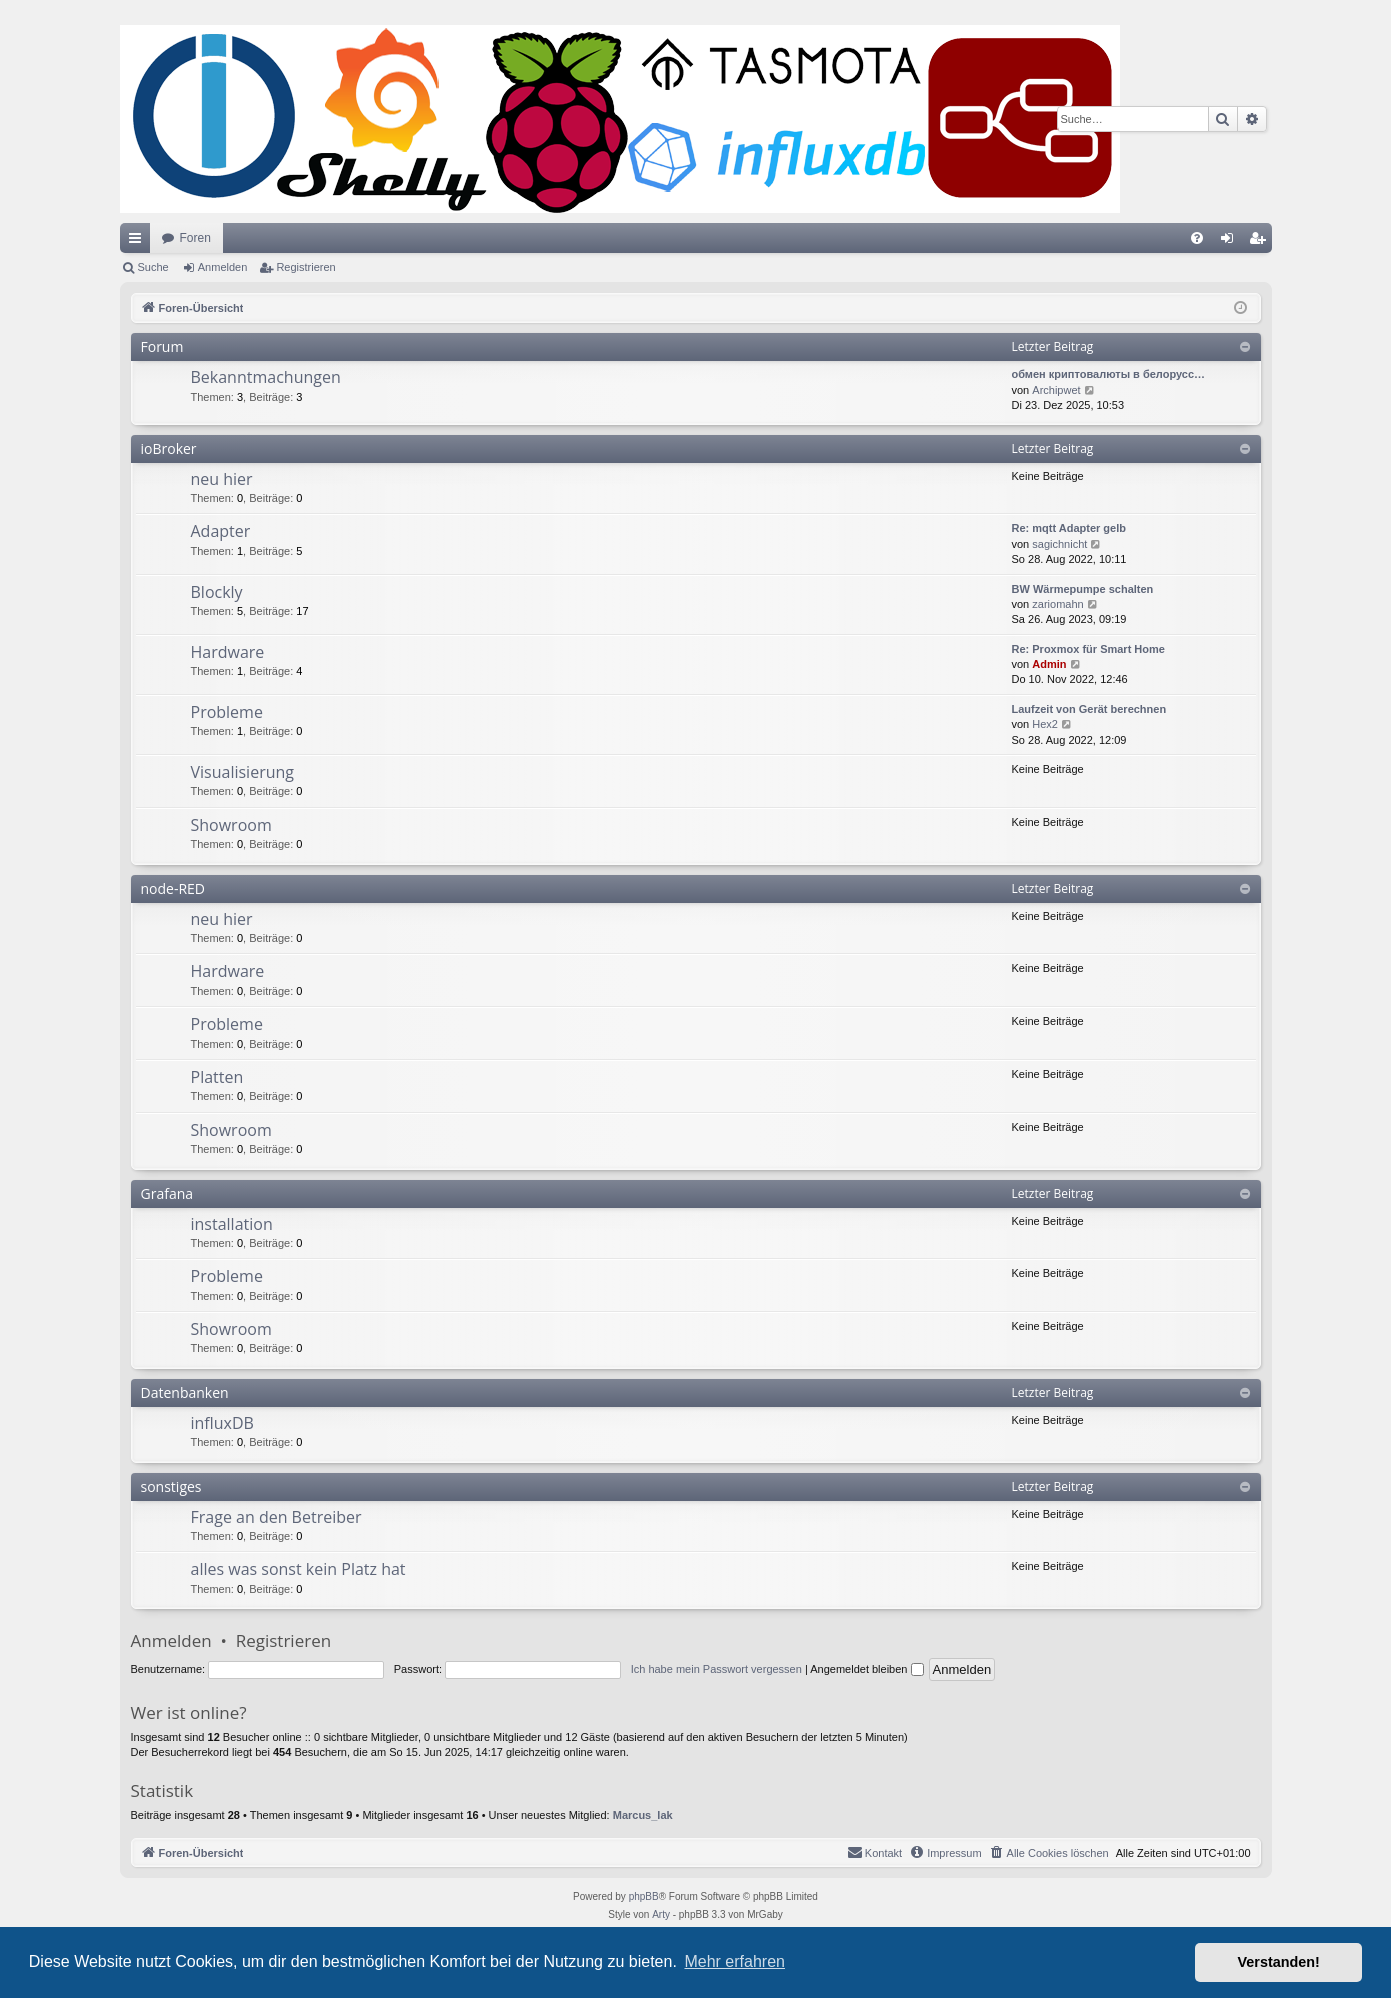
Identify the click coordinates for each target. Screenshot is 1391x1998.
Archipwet (1056, 390)
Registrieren (305, 267)
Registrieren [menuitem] (1260, 242)
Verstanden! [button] (1279, 1962)
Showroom (231, 825)
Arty (661, 1914)
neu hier (222, 479)
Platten (217, 1077)
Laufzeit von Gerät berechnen (1089, 709)
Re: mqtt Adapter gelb (1069, 528)
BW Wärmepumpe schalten (1083, 589)
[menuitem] (1197, 238)
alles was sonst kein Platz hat (298, 1569)
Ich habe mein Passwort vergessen (716, 1669)
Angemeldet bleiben (866, 1669)
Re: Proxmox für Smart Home (1088, 649)
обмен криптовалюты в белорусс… (1109, 374)
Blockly (217, 592)
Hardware (228, 652)
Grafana (167, 1193)
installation (232, 1224)
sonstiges (171, 1486)
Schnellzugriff (139, 242)
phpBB (644, 1896)
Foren (195, 238)
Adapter (221, 531)
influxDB (222, 1423)
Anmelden (223, 267)
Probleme (227, 712)
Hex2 (1045, 724)
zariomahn (1057, 604)
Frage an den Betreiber (276, 1517)
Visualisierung (242, 772)
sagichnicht (1059, 544)
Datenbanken (185, 1392)
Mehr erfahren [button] (734, 1961)
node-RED (173, 888)
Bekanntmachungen (266, 377)
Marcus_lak (643, 1815)
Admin (1049, 664)
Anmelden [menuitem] (1230, 242)
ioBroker (169, 448)
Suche (153, 267)
